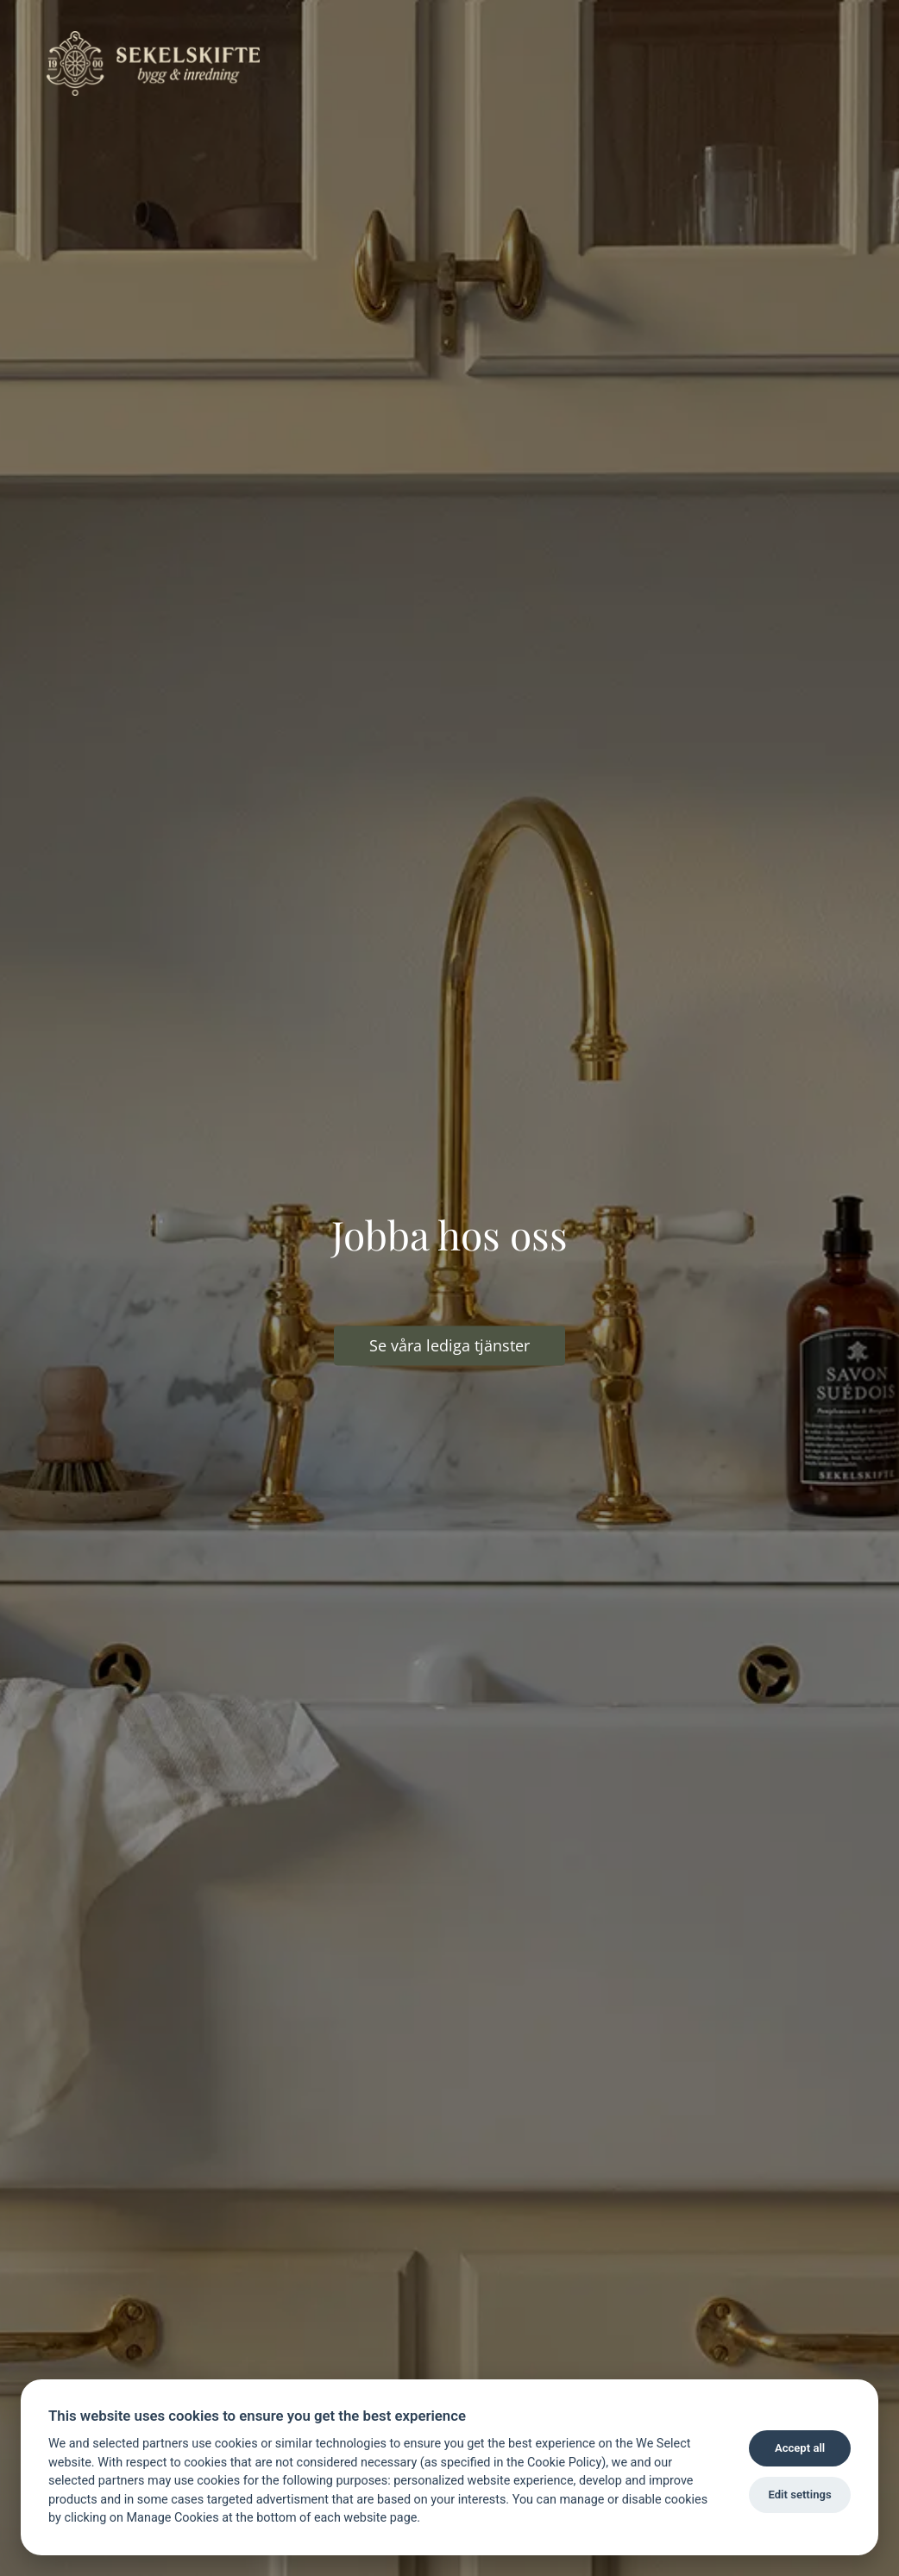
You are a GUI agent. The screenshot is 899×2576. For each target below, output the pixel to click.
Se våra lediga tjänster (449, 1345)
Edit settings (799, 2494)
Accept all (800, 2447)
